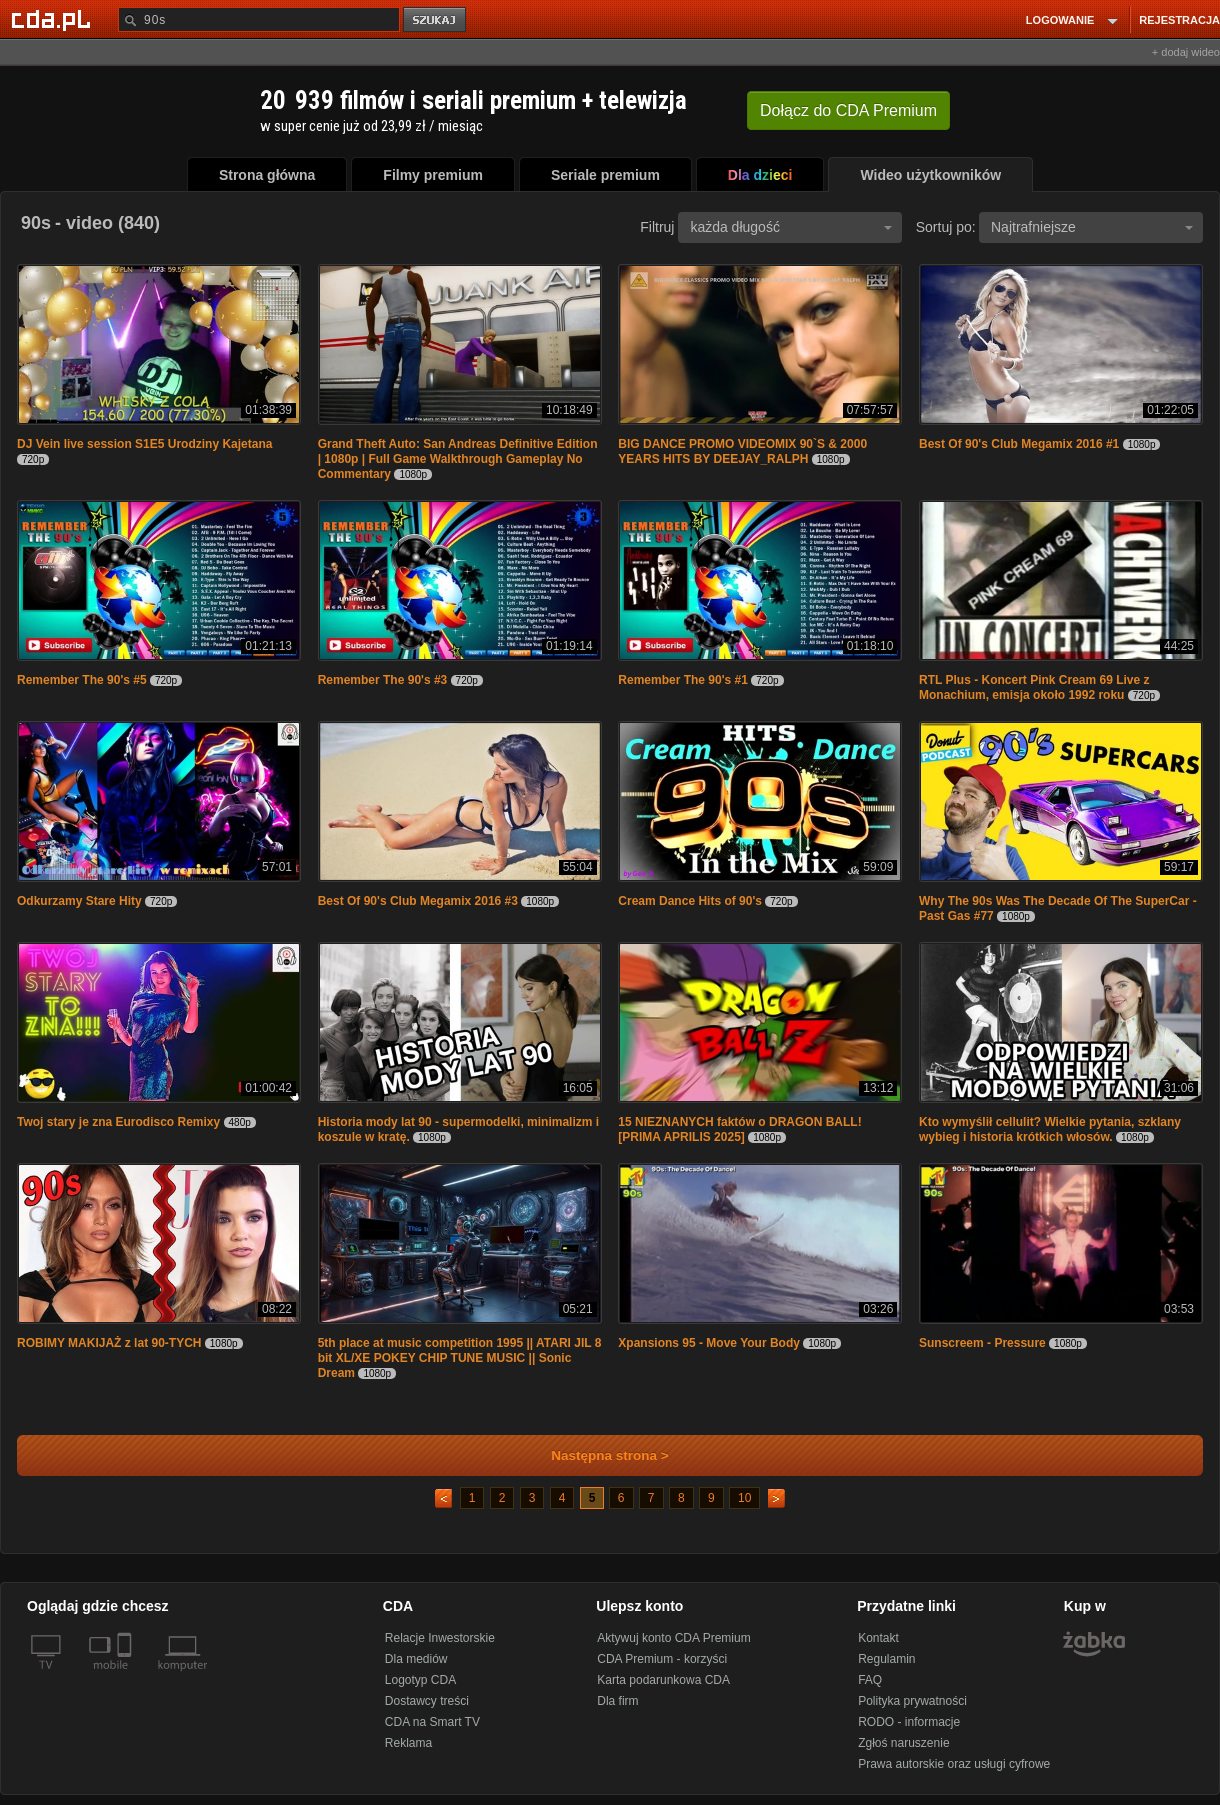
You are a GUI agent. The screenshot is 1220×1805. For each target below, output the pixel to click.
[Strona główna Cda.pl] (54, 19)
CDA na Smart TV (432, 1722)
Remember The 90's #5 (82, 680)
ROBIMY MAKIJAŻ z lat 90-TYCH (111, 1343)
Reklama (408, 1743)
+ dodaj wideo (1186, 52)
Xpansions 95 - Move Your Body (709, 1343)
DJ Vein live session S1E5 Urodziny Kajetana (144, 444)
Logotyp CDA (420, 1680)
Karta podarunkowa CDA (663, 1680)
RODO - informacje (909, 1722)
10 (744, 1498)
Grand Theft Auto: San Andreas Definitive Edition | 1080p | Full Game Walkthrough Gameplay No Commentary (458, 459)
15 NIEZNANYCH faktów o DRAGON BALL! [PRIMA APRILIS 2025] (739, 1129)
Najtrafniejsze (1092, 227)
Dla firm (617, 1701)
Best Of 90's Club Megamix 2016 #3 (418, 901)
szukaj (436, 20)
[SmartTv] (126, 1677)
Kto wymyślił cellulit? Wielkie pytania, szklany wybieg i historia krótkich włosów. (1050, 1129)
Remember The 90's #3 (383, 680)
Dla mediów (416, 1659)
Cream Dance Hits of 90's (690, 901)
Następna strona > (596, 1455)
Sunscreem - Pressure (982, 1343)
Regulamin (886, 1659)
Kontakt (878, 1638)
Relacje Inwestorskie (440, 1638)
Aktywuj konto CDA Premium (673, 1638)
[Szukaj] (259, 19)
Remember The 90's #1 (683, 680)
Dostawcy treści (427, 1701)
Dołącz (848, 110)
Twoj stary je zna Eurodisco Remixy (118, 1122)
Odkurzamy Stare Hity (81, 901)
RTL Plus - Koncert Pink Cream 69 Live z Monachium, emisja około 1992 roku (1034, 687)
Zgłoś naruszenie (903, 1743)
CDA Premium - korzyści (662, 1659)
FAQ (870, 1680)
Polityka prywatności (912, 1701)
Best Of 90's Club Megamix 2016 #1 (1019, 444)
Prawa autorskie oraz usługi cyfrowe (954, 1764)
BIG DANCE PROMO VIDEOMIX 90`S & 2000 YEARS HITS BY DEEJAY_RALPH (742, 451)
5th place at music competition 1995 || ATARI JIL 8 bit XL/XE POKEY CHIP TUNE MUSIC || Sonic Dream (460, 1358)
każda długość (791, 227)
